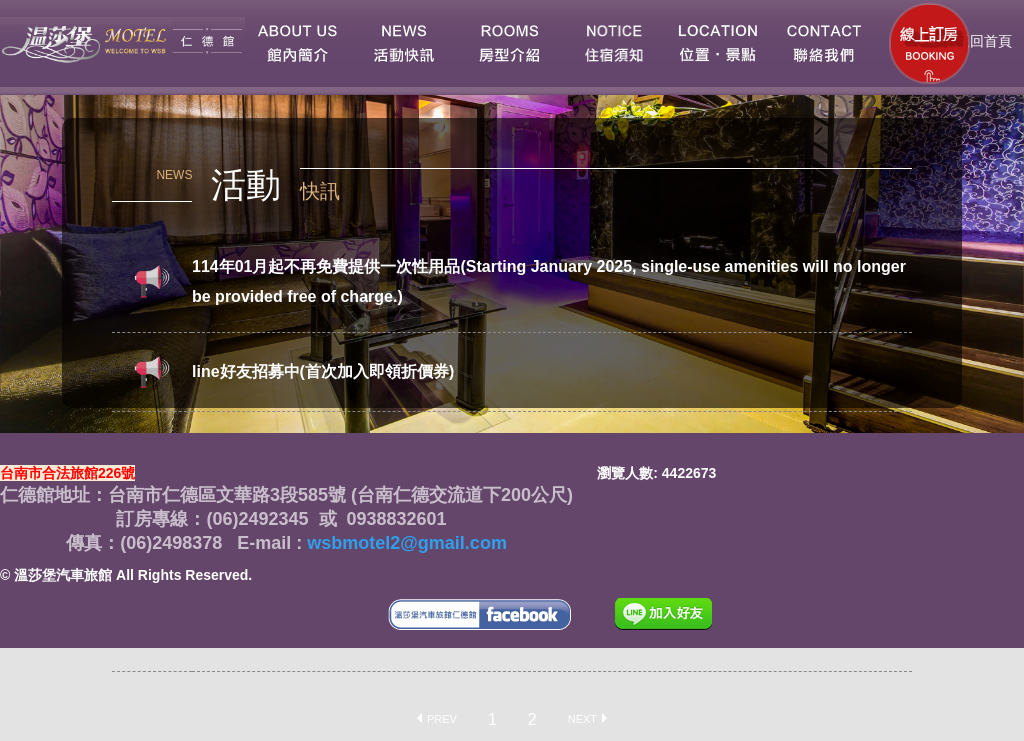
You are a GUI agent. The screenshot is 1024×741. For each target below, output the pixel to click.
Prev (442, 717)
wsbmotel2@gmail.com (404, 543)
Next (582, 717)
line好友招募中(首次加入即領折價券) (323, 371)
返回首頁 (982, 41)
